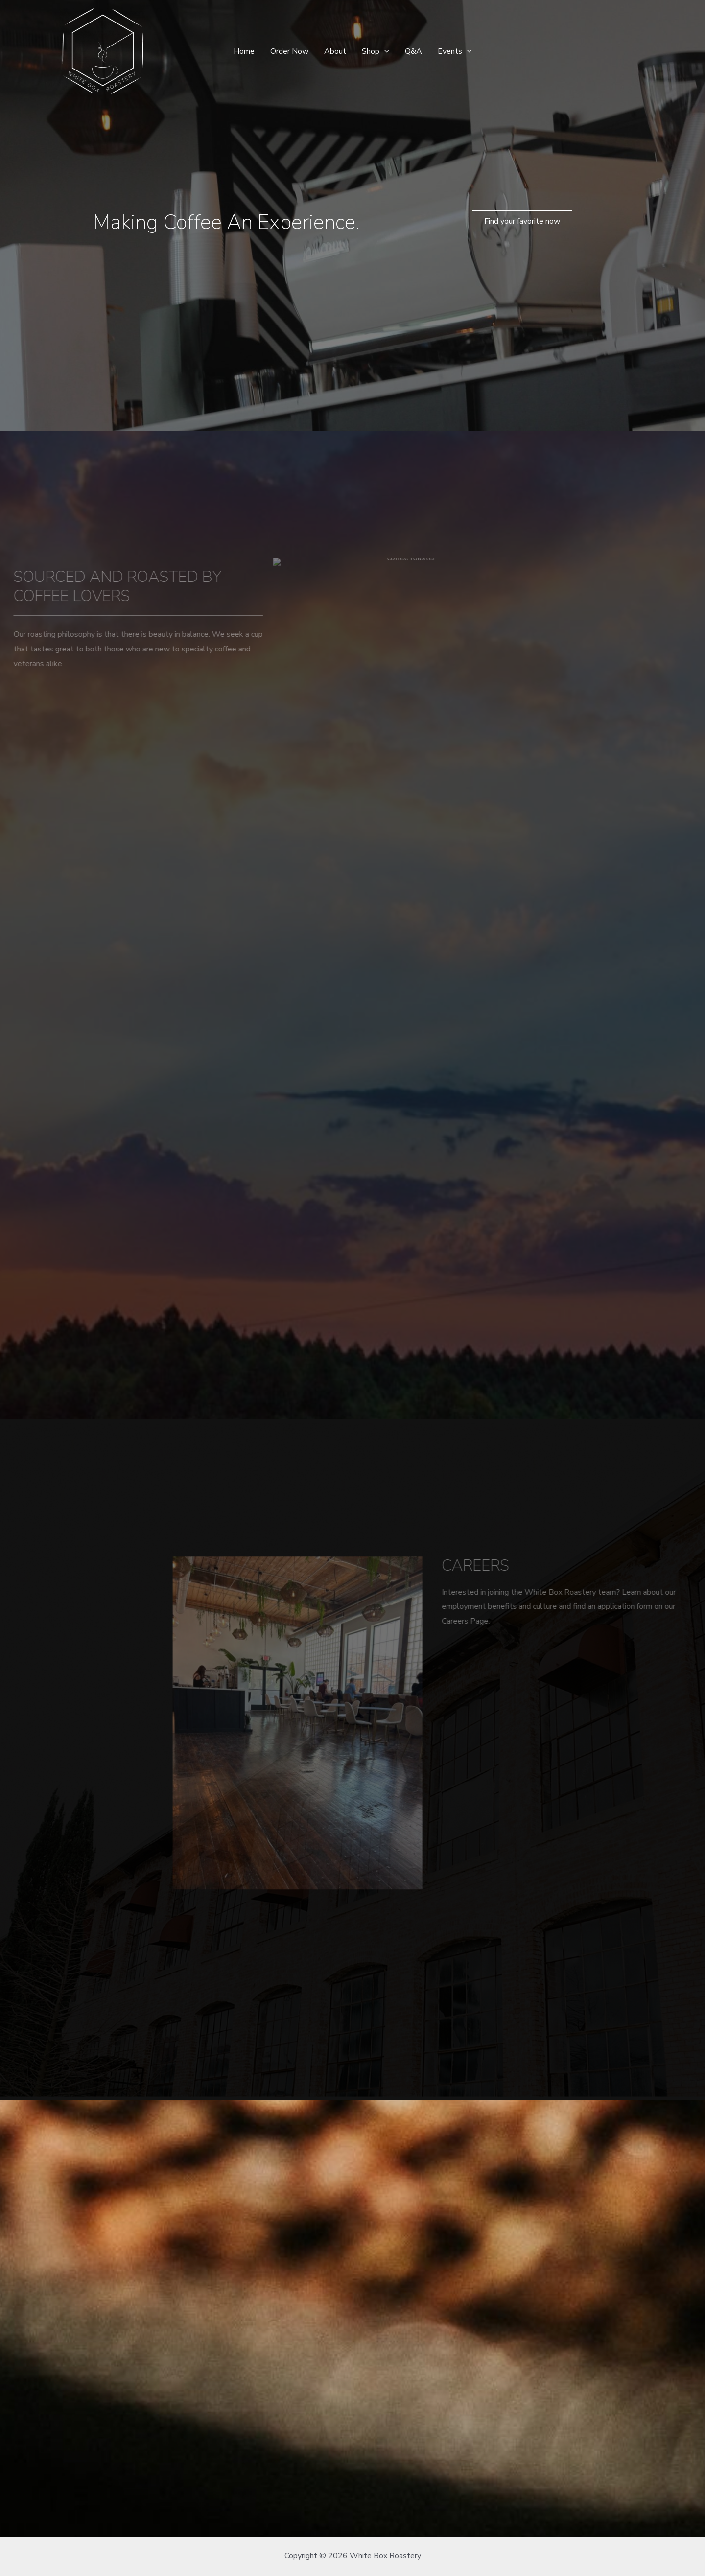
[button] (522, 221)
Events (455, 51)
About (335, 51)
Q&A (413, 51)
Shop (375, 51)
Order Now (289, 51)
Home (244, 51)
